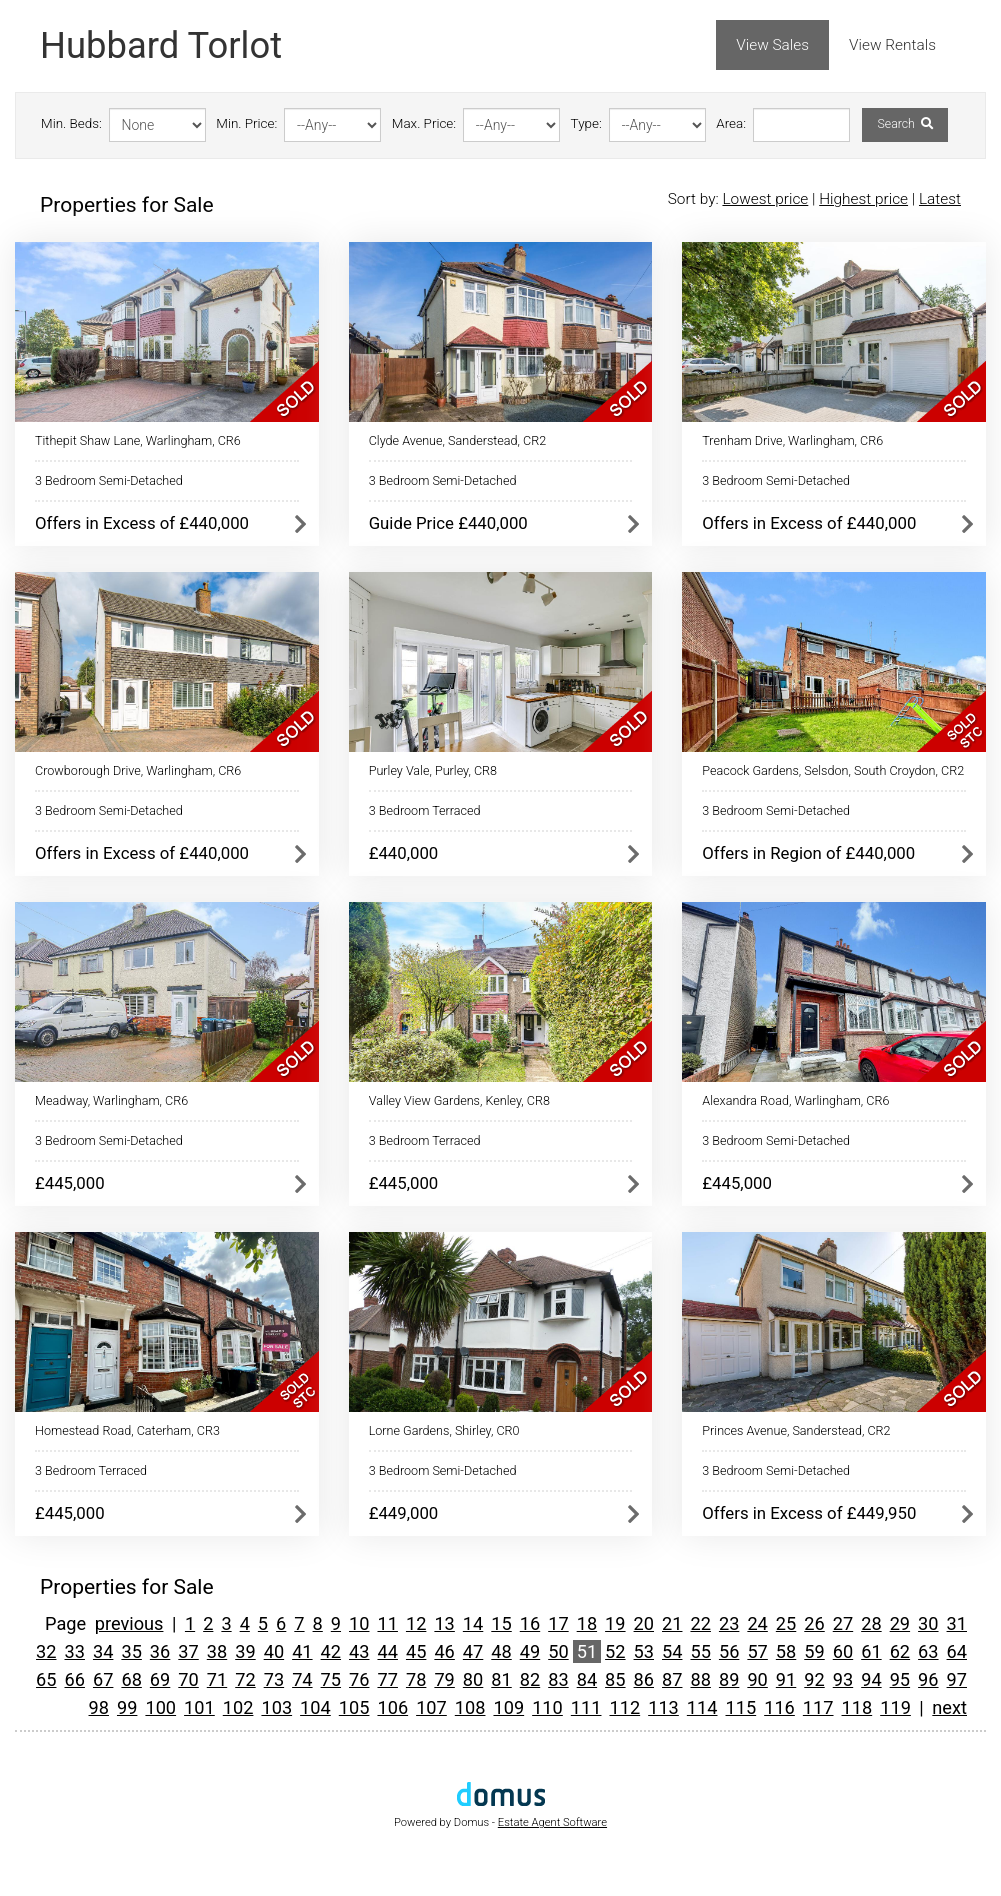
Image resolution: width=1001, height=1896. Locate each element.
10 (359, 1623)
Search (904, 124)
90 (757, 1679)
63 (928, 1651)
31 (957, 1623)
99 (127, 1707)
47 (473, 1651)
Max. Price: (424, 123)
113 (663, 1707)
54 (672, 1651)
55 (700, 1651)
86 (644, 1679)
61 (871, 1651)
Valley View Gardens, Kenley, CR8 (459, 1100)
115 (741, 1707)
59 (814, 1651)
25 (786, 1623)
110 (547, 1707)
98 (99, 1707)
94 (871, 1679)
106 (392, 1707)
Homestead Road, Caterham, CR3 (127, 1430)
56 (729, 1651)
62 (900, 1651)
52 (615, 1651)
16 (530, 1623)
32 (46, 1651)
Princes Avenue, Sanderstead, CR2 (796, 1430)
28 (871, 1623)
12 (416, 1623)
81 (501, 1679)
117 (818, 1707)
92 (814, 1679)
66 (75, 1679)
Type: (586, 123)
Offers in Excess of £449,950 (809, 1513)
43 (359, 1651)
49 (530, 1651)
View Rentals (892, 45)
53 (644, 1651)
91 (786, 1679)
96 (928, 1679)
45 (416, 1651)
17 (558, 1623)
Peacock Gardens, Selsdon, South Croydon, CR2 (833, 770)
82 (530, 1679)
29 (900, 1623)
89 (729, 1679)
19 (615, 1623)
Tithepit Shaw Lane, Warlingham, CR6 (138, 440)
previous (129, 1623)
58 (786, 1651)
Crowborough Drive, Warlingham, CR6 (138, 770)
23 (729, 1623)
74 (302, 1679)
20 (644, 1623)
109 (508, 1707)
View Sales (772, 45)
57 (757, 1651)
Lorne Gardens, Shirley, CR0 (444, 1430)
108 (470, 1707)
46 (444, 1651)
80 (473, 1679)
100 (160, 1707)
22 (700, 1623)
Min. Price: (246, 123)
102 (238, 1707)
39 (245, 1651)
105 (354, 1707)
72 (245, 1679)
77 (387, 1679)
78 (416, 1679)
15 (501, 1623)
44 (387, 1651)
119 (895, 1707)
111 (586, 1707)
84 (587, 1679)
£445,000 (70, 1183)
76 (359, 1679)
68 (131, 1679)
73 (274, 1679)
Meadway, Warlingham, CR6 (111, 1100)
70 (188, 1679)
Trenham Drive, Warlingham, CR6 (792, 440)
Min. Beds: (71, 123)
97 (957, 1679)
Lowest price (765, 199)
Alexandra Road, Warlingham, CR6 (795, 1100)
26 (814, 1623)
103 (276, 1707)
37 (188, 1651)
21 (672, 1623)
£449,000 (404, 1513)
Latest (940, 199)
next (949, 1707)
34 (103, 1651)
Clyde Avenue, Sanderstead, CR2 (458, 440)
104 (315, 1707)
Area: (731, 123)
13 (444, 1623)
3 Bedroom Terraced (425, 810)
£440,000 (404, 853)
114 (702, 1707)
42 (331, 1651)
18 (587, 1623)
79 (444, 1679)
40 (274, 1651)
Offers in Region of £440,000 (808, 853)
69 (160, 1679)
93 (843, 1679)
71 (217, 1679)
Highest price (863, 199)
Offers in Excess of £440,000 (142, 523)
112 (624, 1707)
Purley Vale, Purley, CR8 (433, 770)
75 (331, 1679)
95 (900, 1679)
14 (473, 1623)
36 (160, 1651)
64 (957, 1651)
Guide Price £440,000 (448, 523)
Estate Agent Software (552, 1822)
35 (131, 1651)
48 (501, 1651)
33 (75, 1651)
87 (672, 1679)
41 (302, 1651)
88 (700, 1679)
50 (558, 1651)
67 (103, 1679)
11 (387, 1623)
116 (779, 1707)
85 (615, 1679)
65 (46, 1679)
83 (558, 1679)
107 (431, 1707)
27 (843, 1623)
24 (757, 1623)
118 (857, 1707)
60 (843, 1651)
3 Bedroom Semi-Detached (109, 480)
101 (199, 1707)
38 (217, 1651)
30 (928, 1623)
